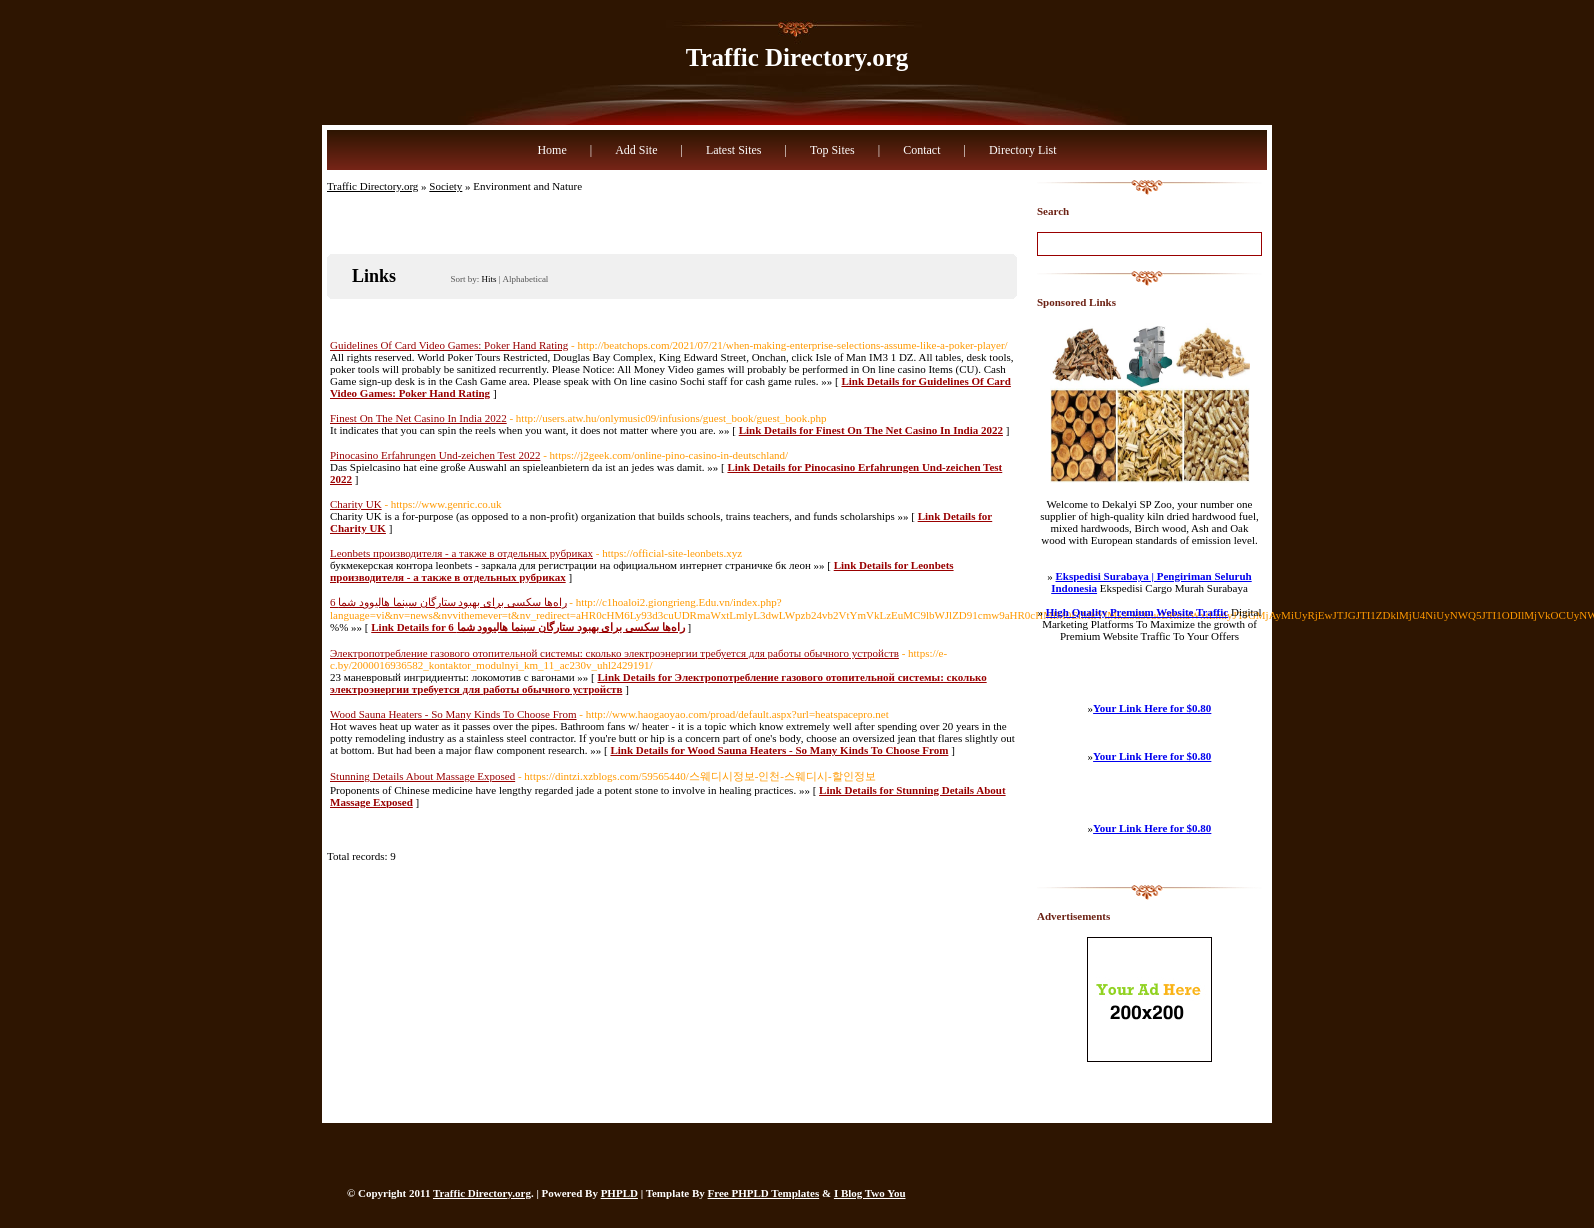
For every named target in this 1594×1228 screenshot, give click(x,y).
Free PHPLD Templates (764, 1193)
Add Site (636, 150)
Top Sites (832, 150)
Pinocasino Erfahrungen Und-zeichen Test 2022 (435, 455)
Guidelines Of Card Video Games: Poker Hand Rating (449, 345)
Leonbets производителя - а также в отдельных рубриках (461, 553)
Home (551, 150)
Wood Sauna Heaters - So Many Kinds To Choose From (453, 714)
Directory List (1023, 150)
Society (445, 186)
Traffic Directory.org (797, 57)
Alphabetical (525, 279)
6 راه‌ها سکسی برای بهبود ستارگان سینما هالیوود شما (448, 602)
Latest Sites (734, 150)
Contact (921, 150)
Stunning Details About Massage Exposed (422, 776)
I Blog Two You (870, 1193)
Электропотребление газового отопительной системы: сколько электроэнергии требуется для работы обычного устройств (614, 653)
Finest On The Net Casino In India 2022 (418, 418)
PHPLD (619, 1193)
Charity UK (356, 504)
